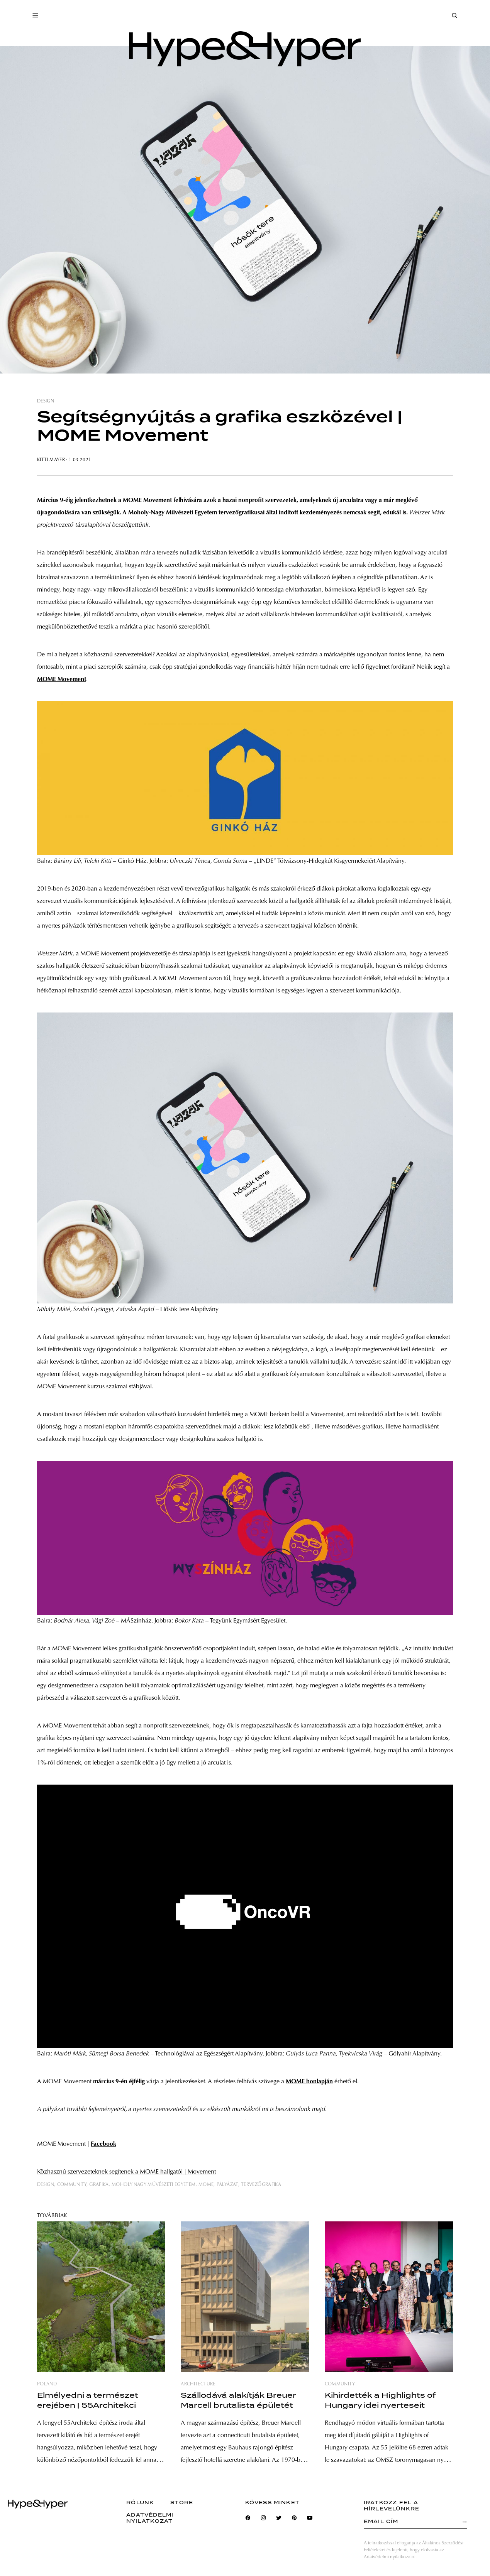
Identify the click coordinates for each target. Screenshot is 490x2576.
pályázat (227, 2184)
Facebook (103, 2144)
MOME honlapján (309, 2082)
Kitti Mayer (51, 460)
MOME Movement (61, 679)
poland (47, 2384)
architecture (198, 2384)
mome (206, 2184)
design (45, 401)
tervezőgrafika (261, 2184)
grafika (99, 2184)
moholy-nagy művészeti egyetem (153, 2184)
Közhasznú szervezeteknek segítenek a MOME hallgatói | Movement (126, 2172)
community (71, 2184)
